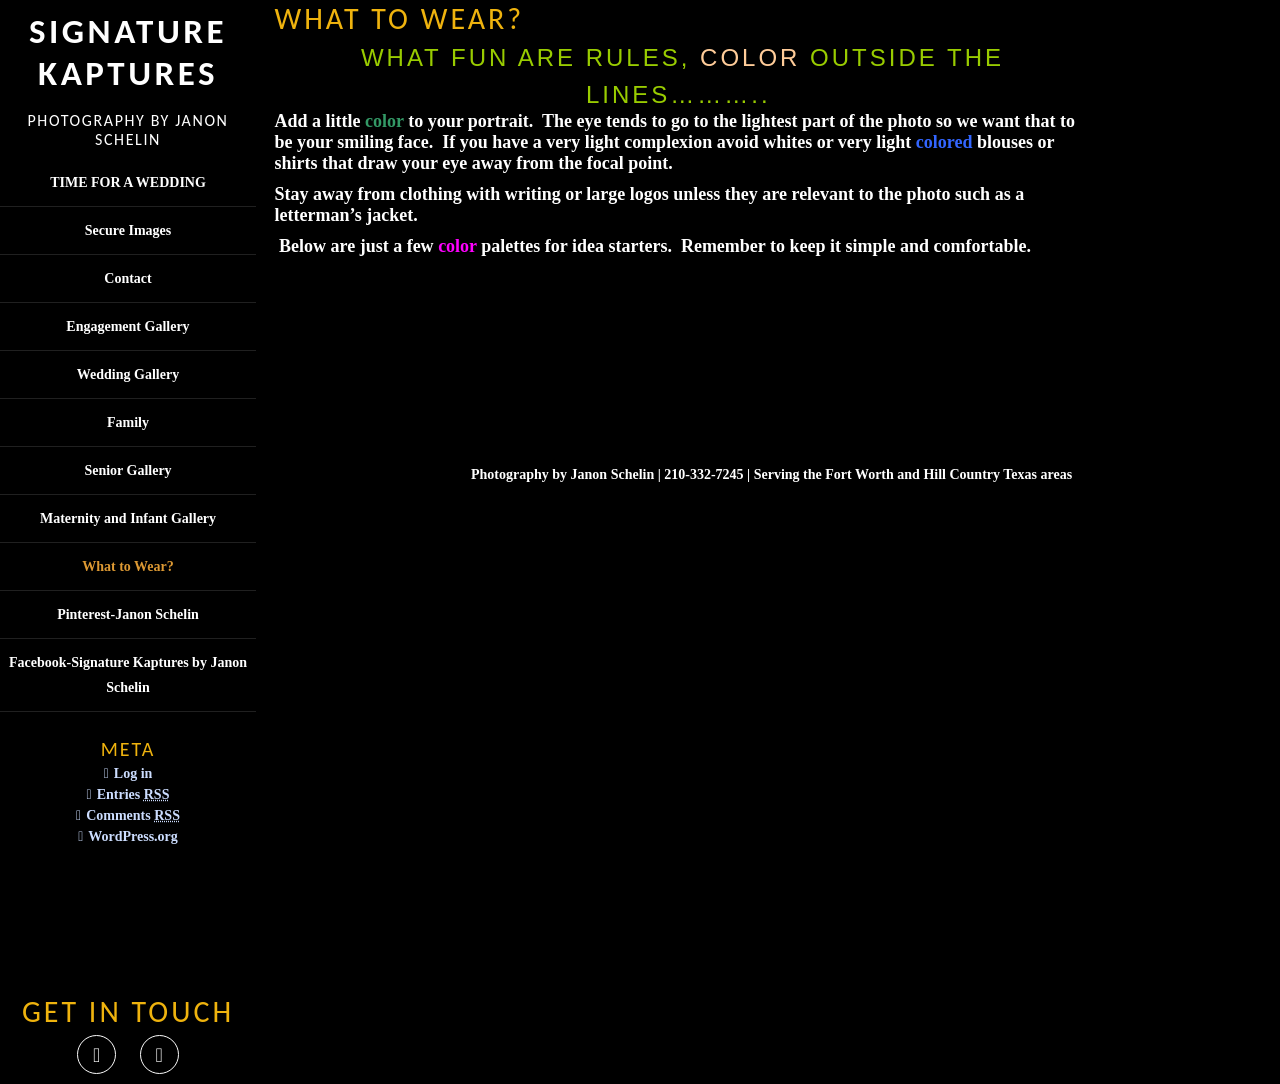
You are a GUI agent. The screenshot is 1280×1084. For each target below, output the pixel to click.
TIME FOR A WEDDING (128, 182)
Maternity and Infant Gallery (128, 518)
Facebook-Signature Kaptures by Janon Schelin (128, 675)
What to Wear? (128, 566)
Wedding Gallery (128, 374)
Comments (133, 815)
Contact (127, 278)
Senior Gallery (127, 470)
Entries (133, 794)
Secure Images (128, 230)
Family (128, 422)
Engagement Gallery (127, 326)
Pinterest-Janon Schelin (128, 614)
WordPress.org (133, 836)
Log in (133, 773)
